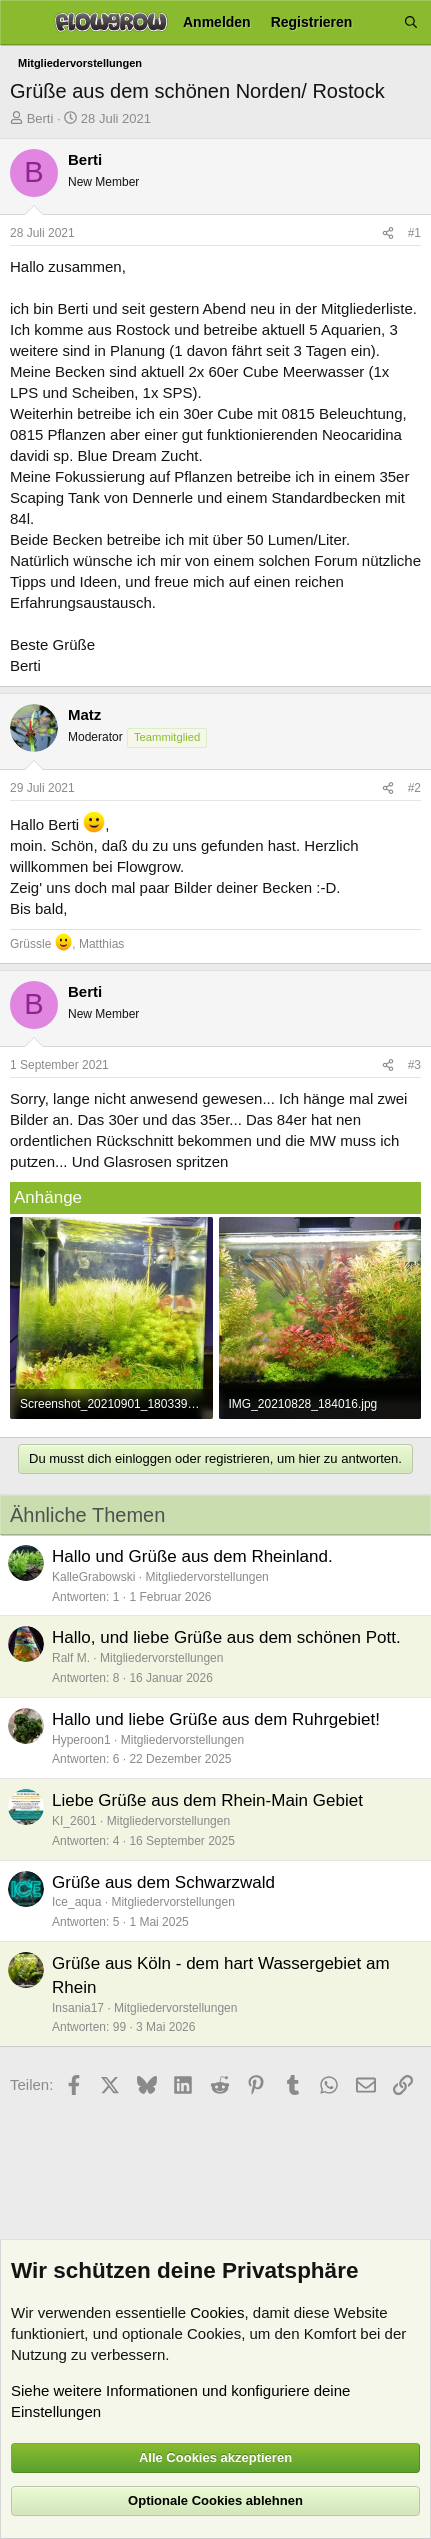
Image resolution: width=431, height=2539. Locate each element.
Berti (40, 118)
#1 (414, 233)
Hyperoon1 (81, 1740)
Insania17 (78, 2008)
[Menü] (22, 23)
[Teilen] (388, 233)
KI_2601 (74, 1821)
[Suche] (411, 22)
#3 (414, 1065)
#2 (414, 788)
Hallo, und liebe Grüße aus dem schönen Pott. (226, 1637)
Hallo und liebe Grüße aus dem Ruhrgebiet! (216, 1719)
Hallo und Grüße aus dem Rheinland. (192, 1556)
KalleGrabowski (93, 1577)
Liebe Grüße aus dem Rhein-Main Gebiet (207, 1800)
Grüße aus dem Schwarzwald (163, 1882)
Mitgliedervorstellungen (206, 1577)
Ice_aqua (76, 1902)
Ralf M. (71, 1658)
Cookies (217, 2312)
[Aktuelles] (378, 22)
